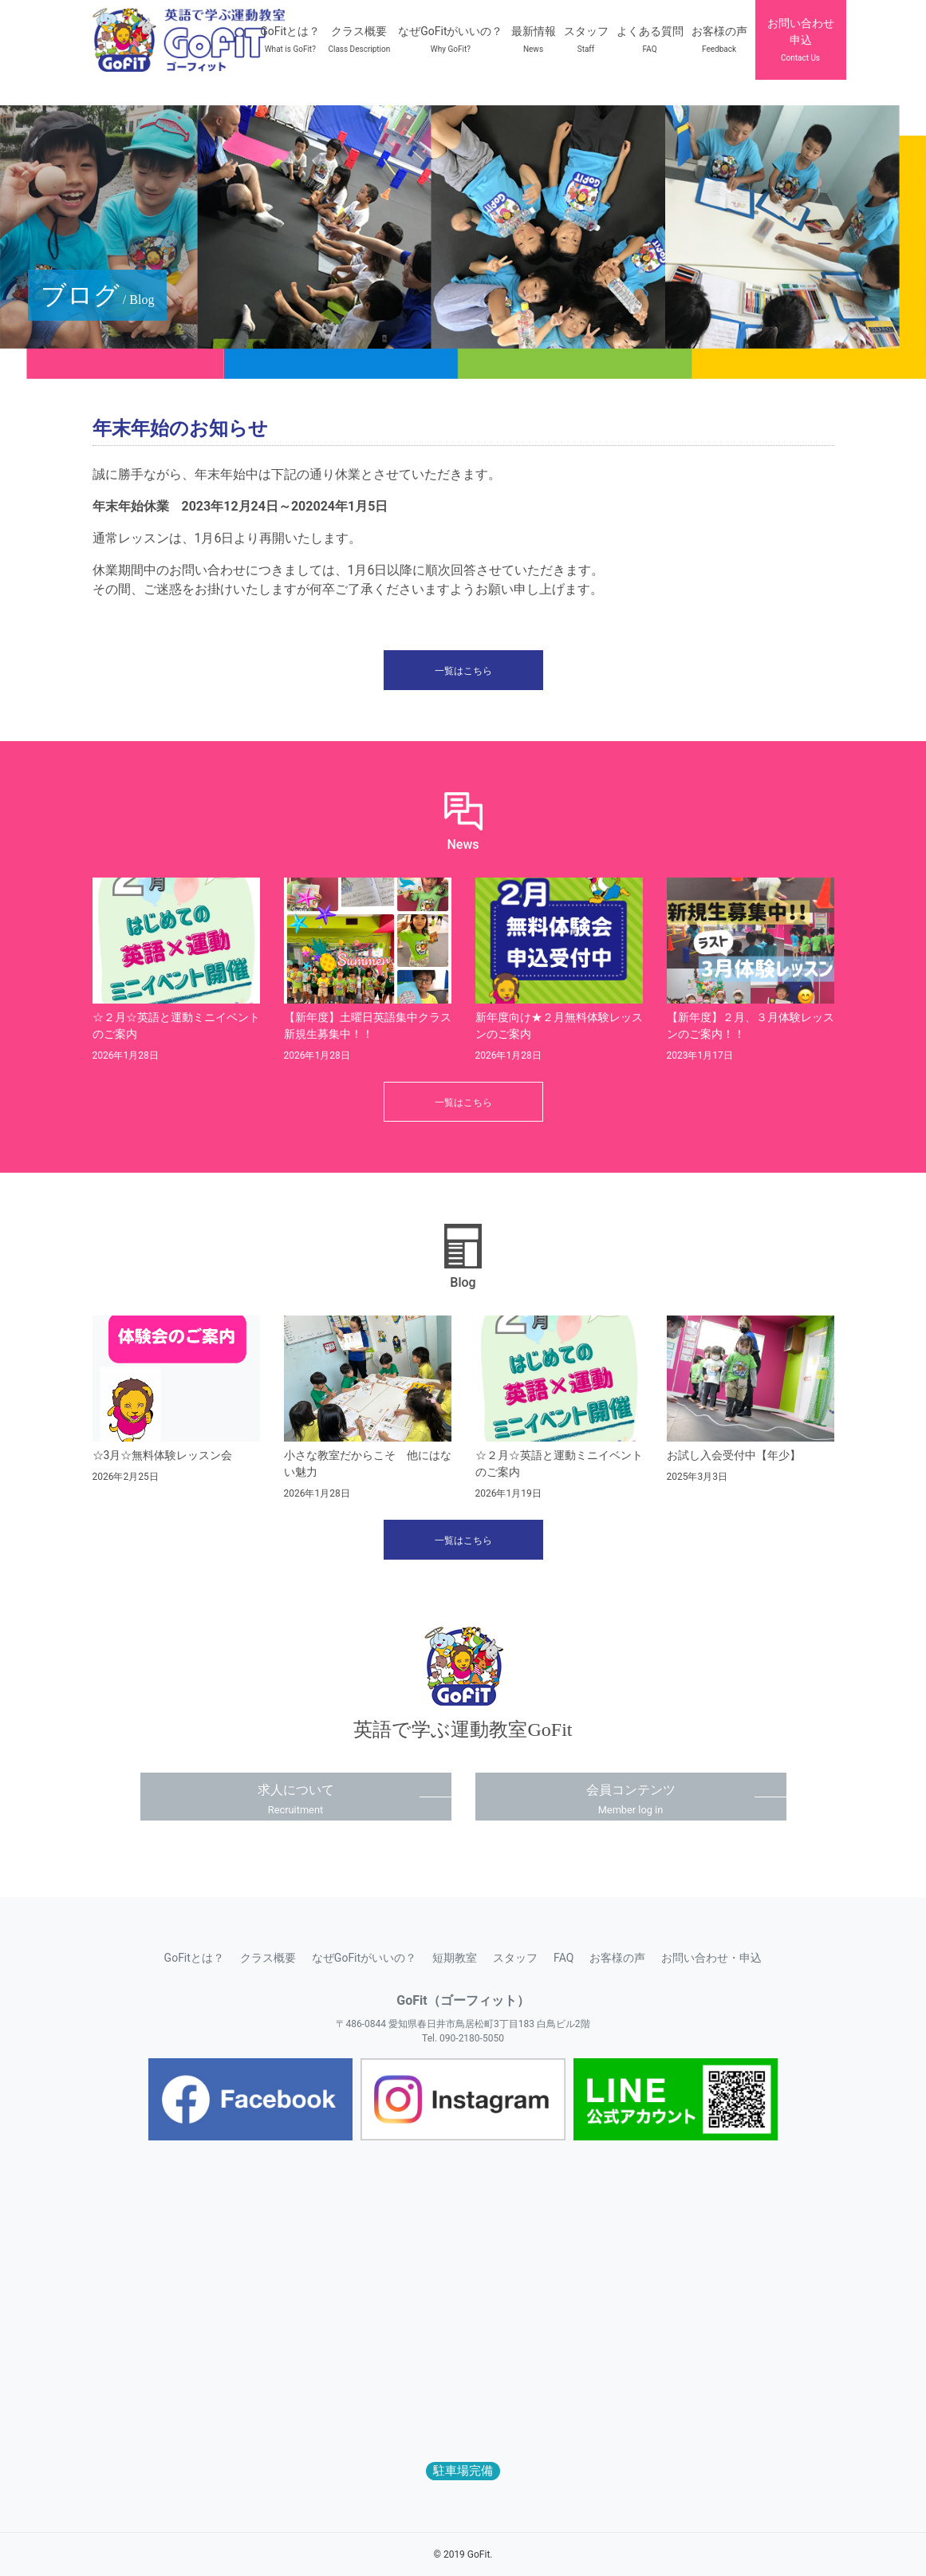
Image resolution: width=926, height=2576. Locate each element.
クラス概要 (268, 1957)
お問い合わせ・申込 (711, 1957)
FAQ (563, 1957)
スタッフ (515, 1957)
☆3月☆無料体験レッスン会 (163, 1455)
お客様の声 (617, 1957)
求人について (296, 1799)
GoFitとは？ (194, 1957)
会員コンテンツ (631, 1799)
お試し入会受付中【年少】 (734, 1455)
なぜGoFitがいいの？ (364, 1957)
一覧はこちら (463, 671)
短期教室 (454, 1957)
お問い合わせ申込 (800, 39)
